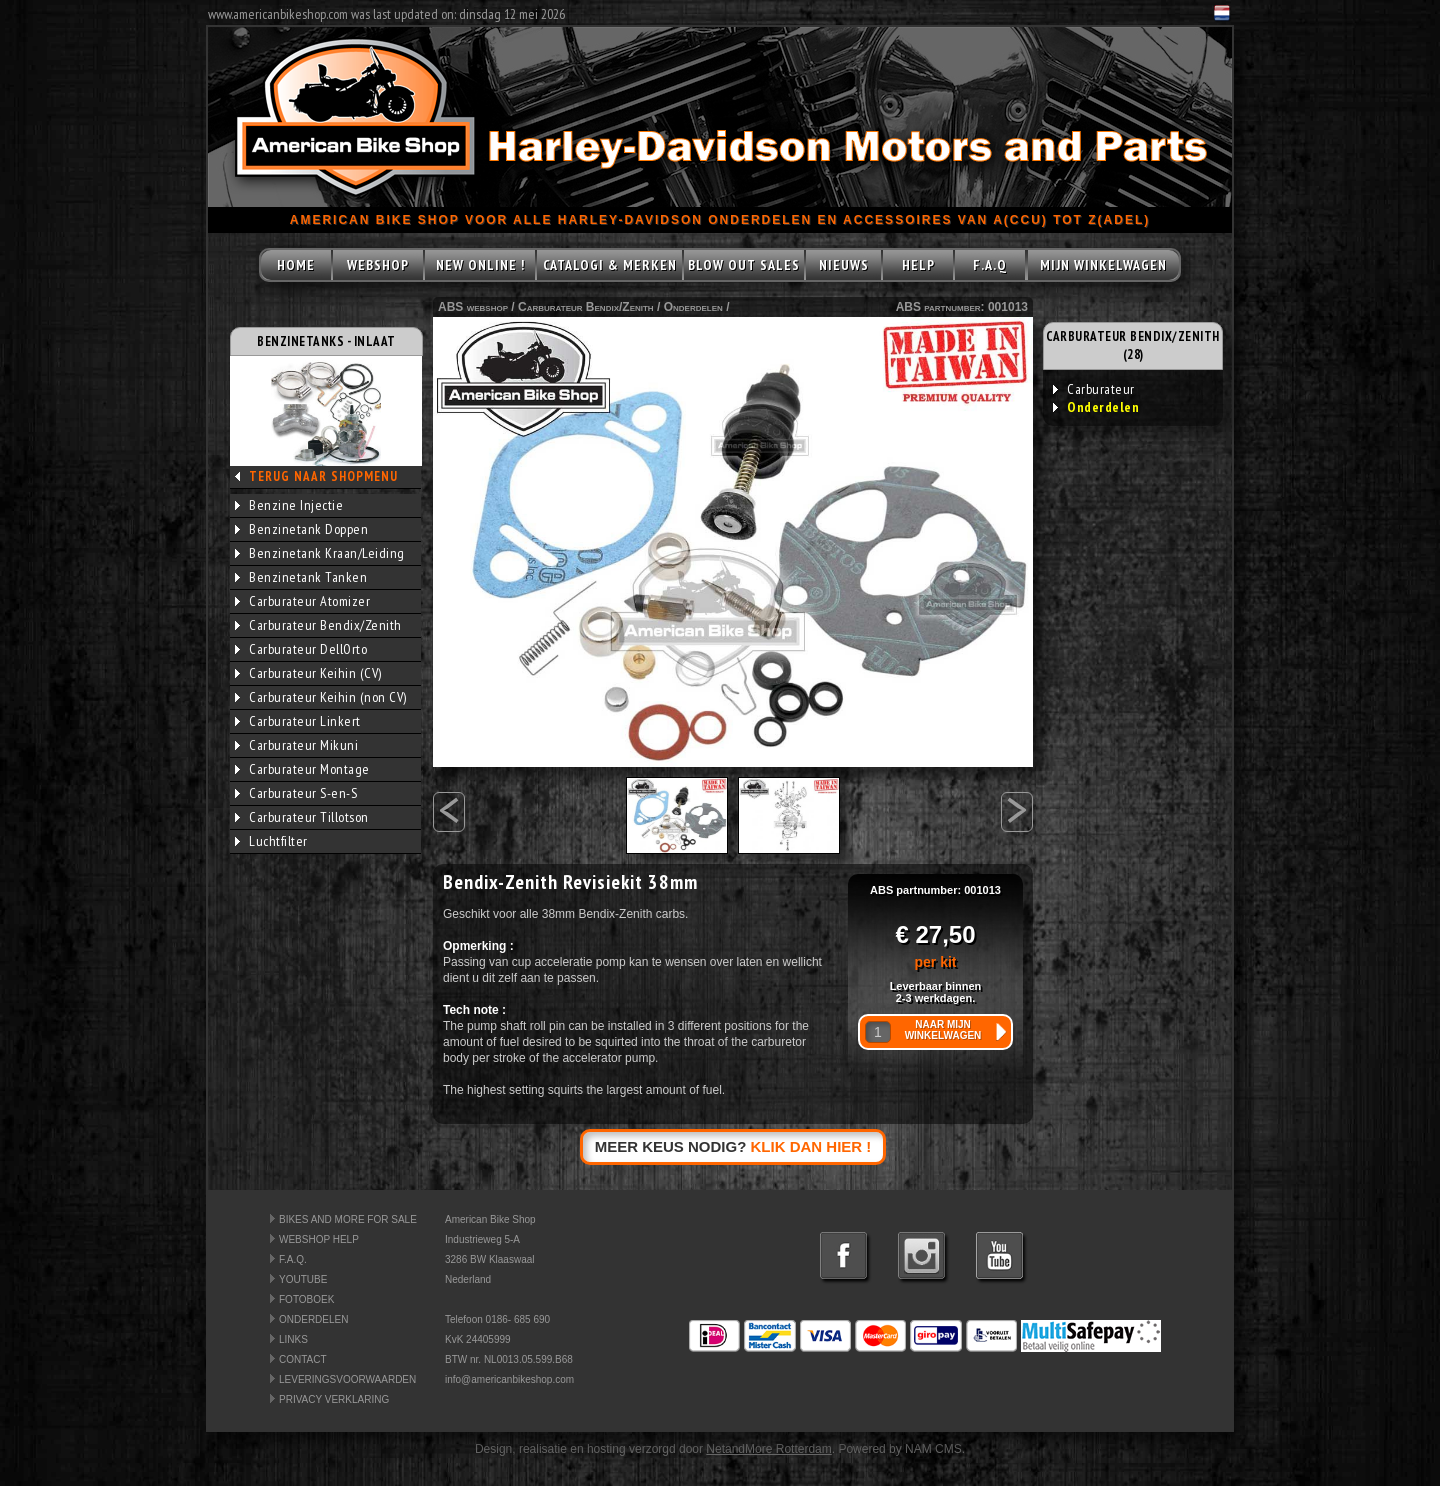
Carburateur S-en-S (296, 793)
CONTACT (303, 1359)
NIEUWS (844, 265)
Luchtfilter (271, 841)
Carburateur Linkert (298, 721)
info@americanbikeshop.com (509, 1379)
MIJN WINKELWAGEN (1103, 265)
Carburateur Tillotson (302, 817)
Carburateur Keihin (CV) (308, 673)
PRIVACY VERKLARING (334, 1399)
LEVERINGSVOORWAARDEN (347, 1379)
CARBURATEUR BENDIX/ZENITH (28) (1133, 345)
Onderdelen (693, 307)
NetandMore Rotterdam (768, 1449)
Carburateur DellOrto (301, 649)
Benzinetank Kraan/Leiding (320, 553)
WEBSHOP (378, 265)
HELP (918, 265)
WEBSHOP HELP (319, 1239)
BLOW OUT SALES (744, 265)
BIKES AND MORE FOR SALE (348, 1219)
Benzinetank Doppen (301, 529)
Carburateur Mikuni (296, 745)
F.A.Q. (293, 1259)
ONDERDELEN (313, 1319)
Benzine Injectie (289, 505)
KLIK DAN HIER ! (811, 1146)
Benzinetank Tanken (301, 577)
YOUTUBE (303, 1279)
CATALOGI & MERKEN (610, 265)
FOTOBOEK (306, 1299)
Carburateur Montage (302, 769)
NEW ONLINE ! (480, 265)
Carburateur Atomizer (302, 601)
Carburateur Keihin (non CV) (321, 697)
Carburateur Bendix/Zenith (318, 625)
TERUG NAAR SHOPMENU (323, 476)
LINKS (293, 1339)
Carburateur (1094, 389)
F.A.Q (990, 265)
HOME (296, 265)
